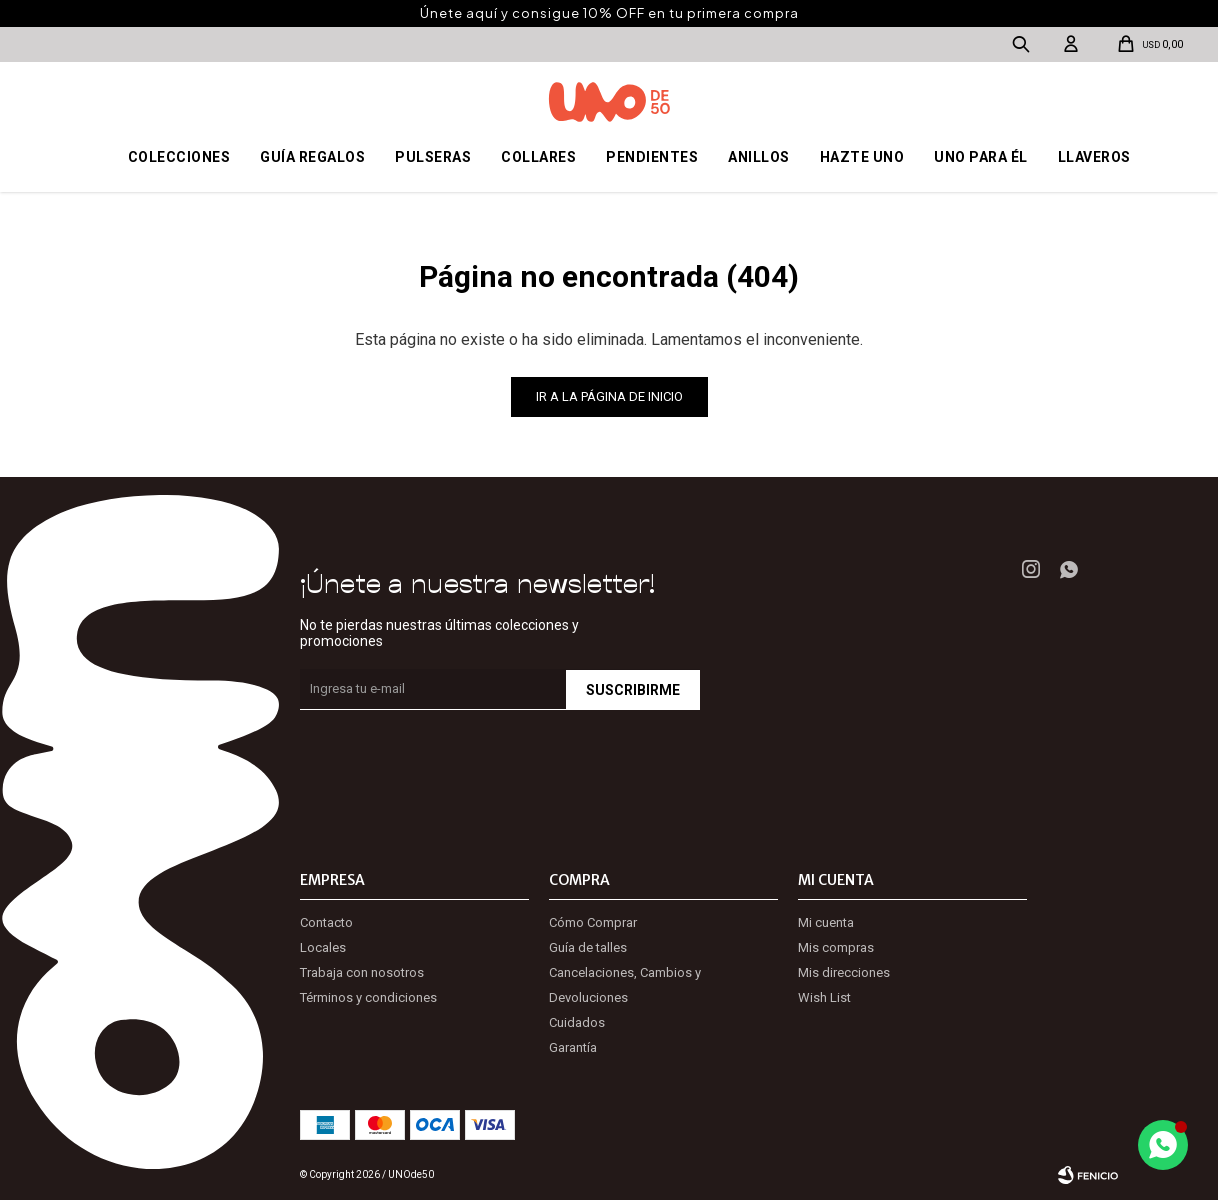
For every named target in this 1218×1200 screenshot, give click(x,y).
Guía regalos (312, 157)
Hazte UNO (862, 157)
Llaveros (1094, 157)
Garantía (573, 1047)
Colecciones (179, 157)
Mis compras (836, 947)
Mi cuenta (826, 922)
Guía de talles (588, 947)
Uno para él (981, 157)
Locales (323, 947)
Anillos (759, 157)
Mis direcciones (844, 972)
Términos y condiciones (368, 997)
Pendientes (652, 157)
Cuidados (577, 1022)
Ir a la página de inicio (609, 396)
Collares (538, 157)
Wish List (824, 997)
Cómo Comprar (593, 922)
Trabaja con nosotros (362, 972)
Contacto (326, 922)
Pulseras (433, 157)
